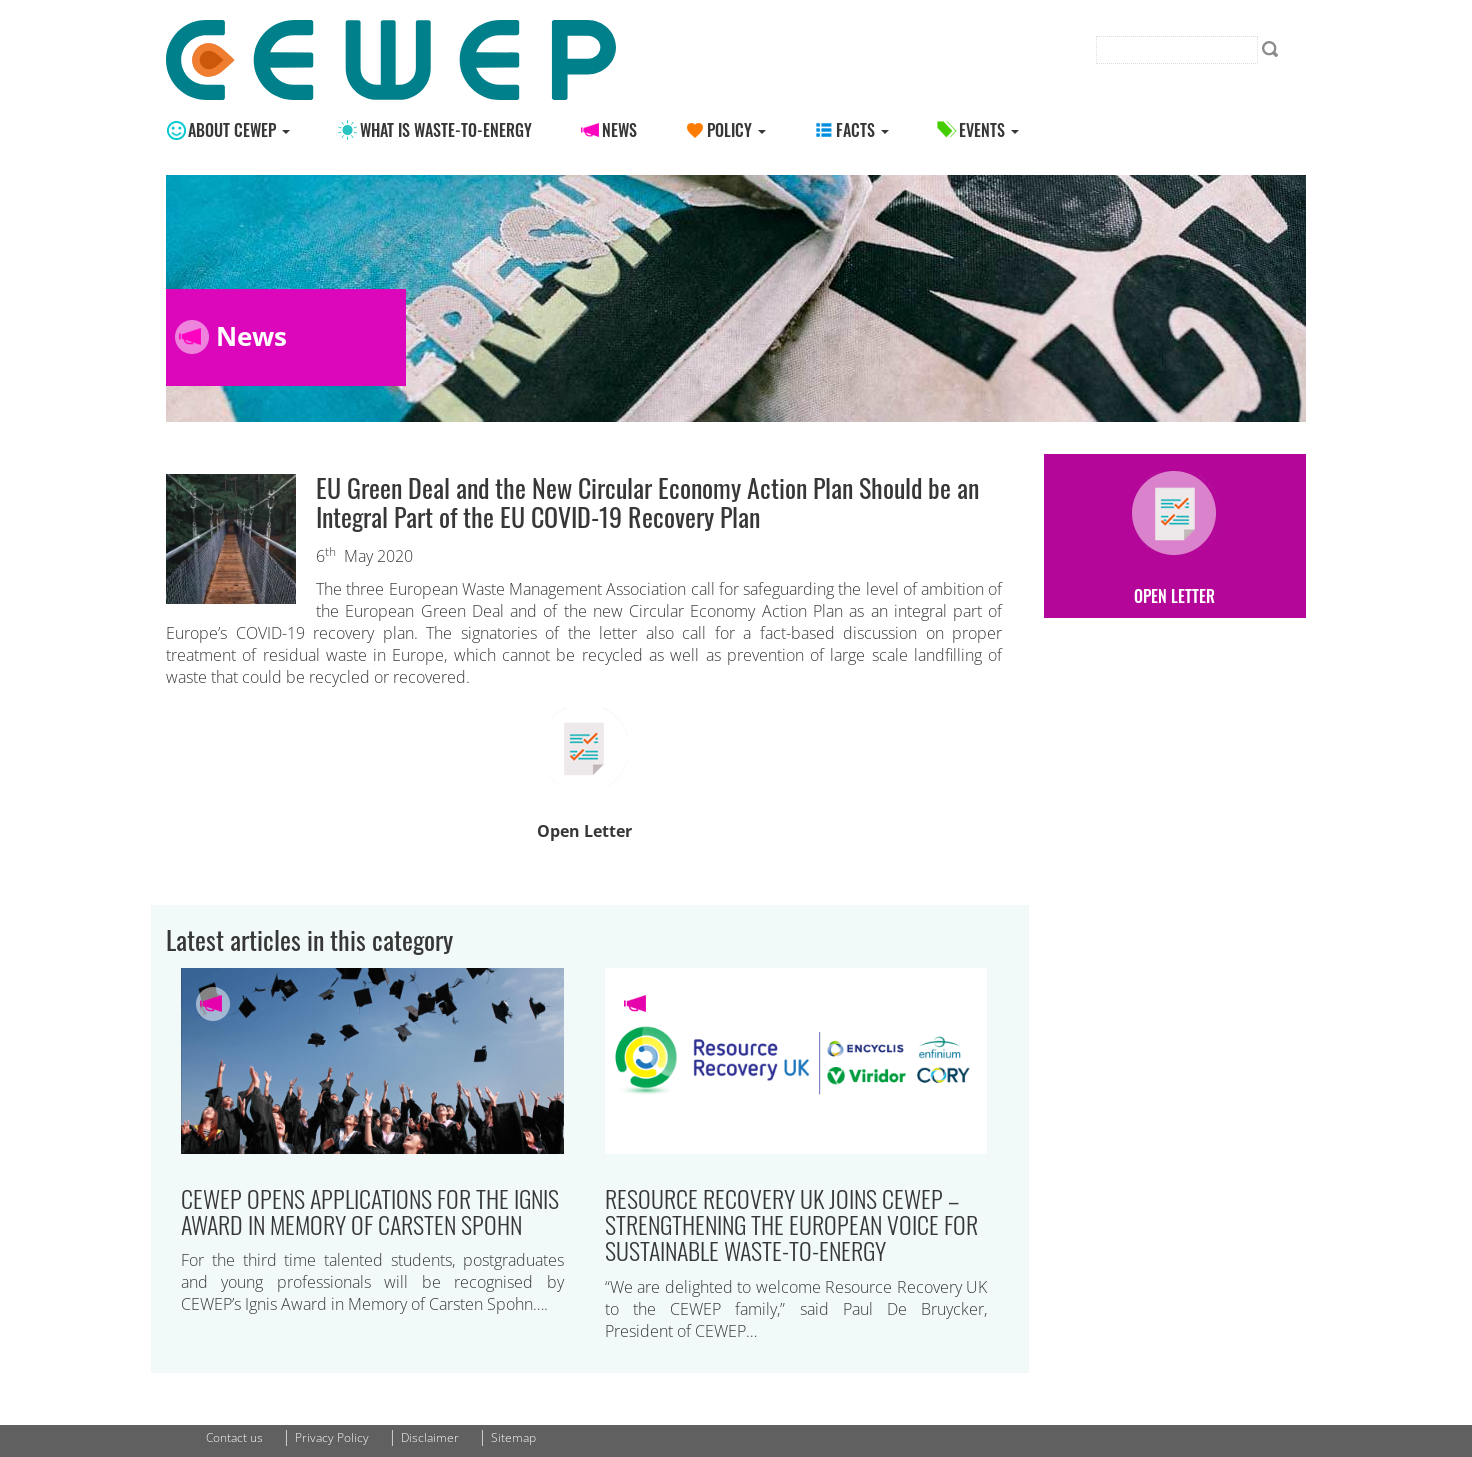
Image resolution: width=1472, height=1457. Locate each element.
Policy (736, 130)
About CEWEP (239, 130)
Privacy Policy (332, 1437)
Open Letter (584, 831)
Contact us (234, 1437)
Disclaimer (430, 1437)
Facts (862, 130)
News (619, 130)
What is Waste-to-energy (446, 130)
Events (989, 130)
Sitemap (513, 1437)
